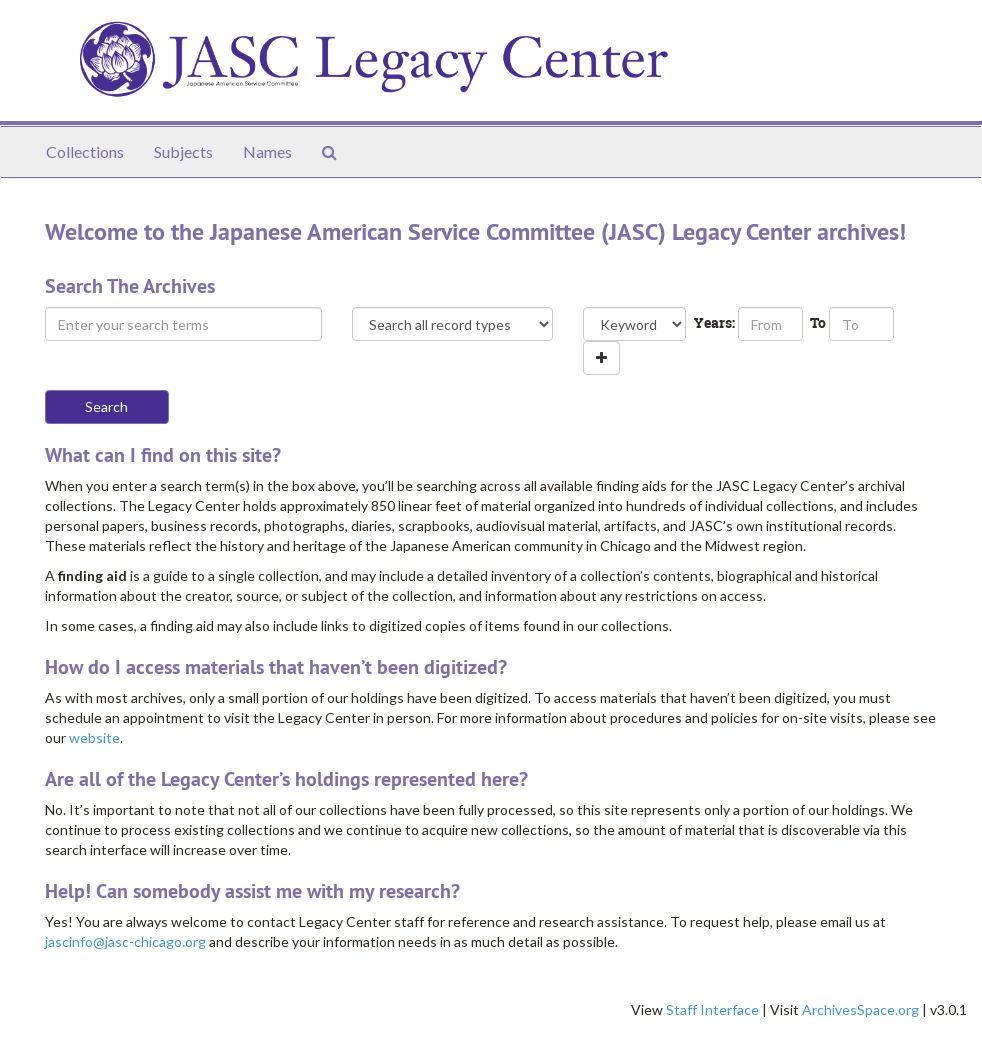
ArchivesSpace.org (860, 1009)
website (94, 737)
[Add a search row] (601, 358)
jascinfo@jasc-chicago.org (125, 941)
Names (267, 151)
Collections (85, 151)
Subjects (183, 151)
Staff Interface (712, 1009)
